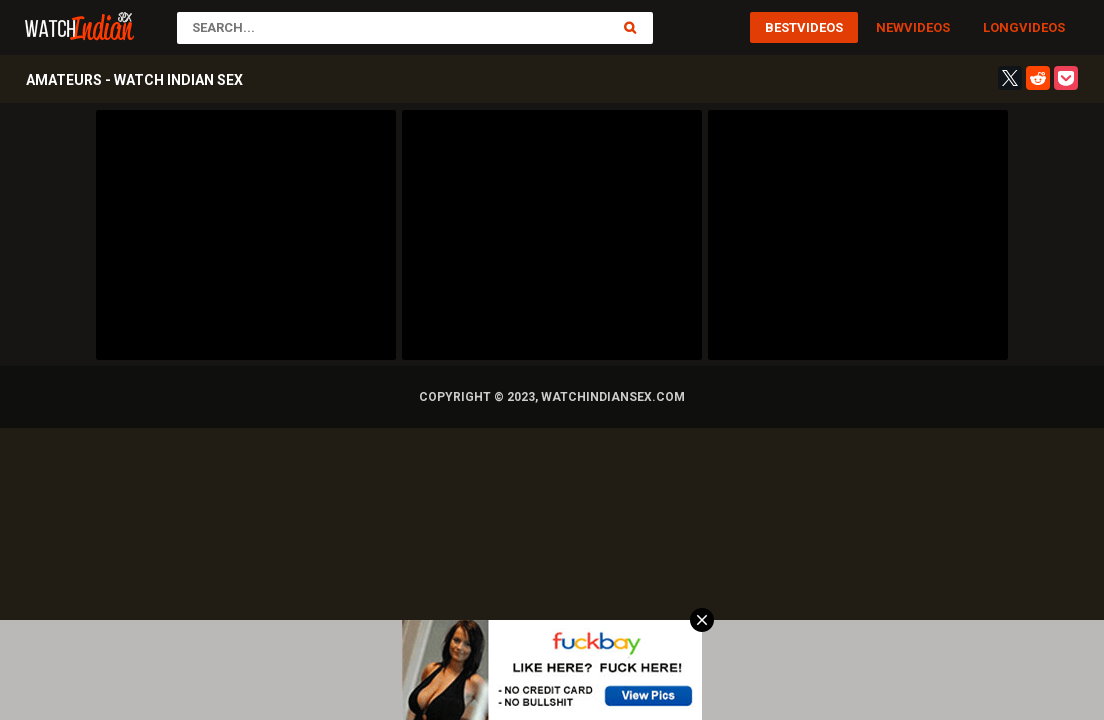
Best (781, 27)
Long (1001, 27)
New (890, 27)
